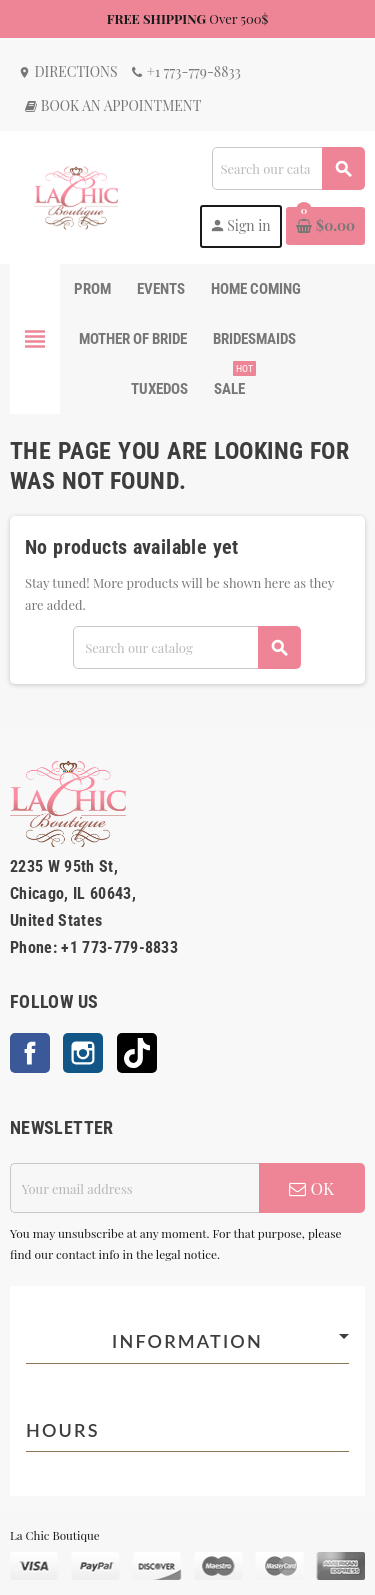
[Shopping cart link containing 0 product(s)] (325, 226)
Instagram (83, 1053)
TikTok (137, 1053)
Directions (68, 71)
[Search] (288, 168)
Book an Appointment (112, 105)
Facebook (30, 1053)
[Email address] (134, 1188)
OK (311, 1188)
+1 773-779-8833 (185, 71)
